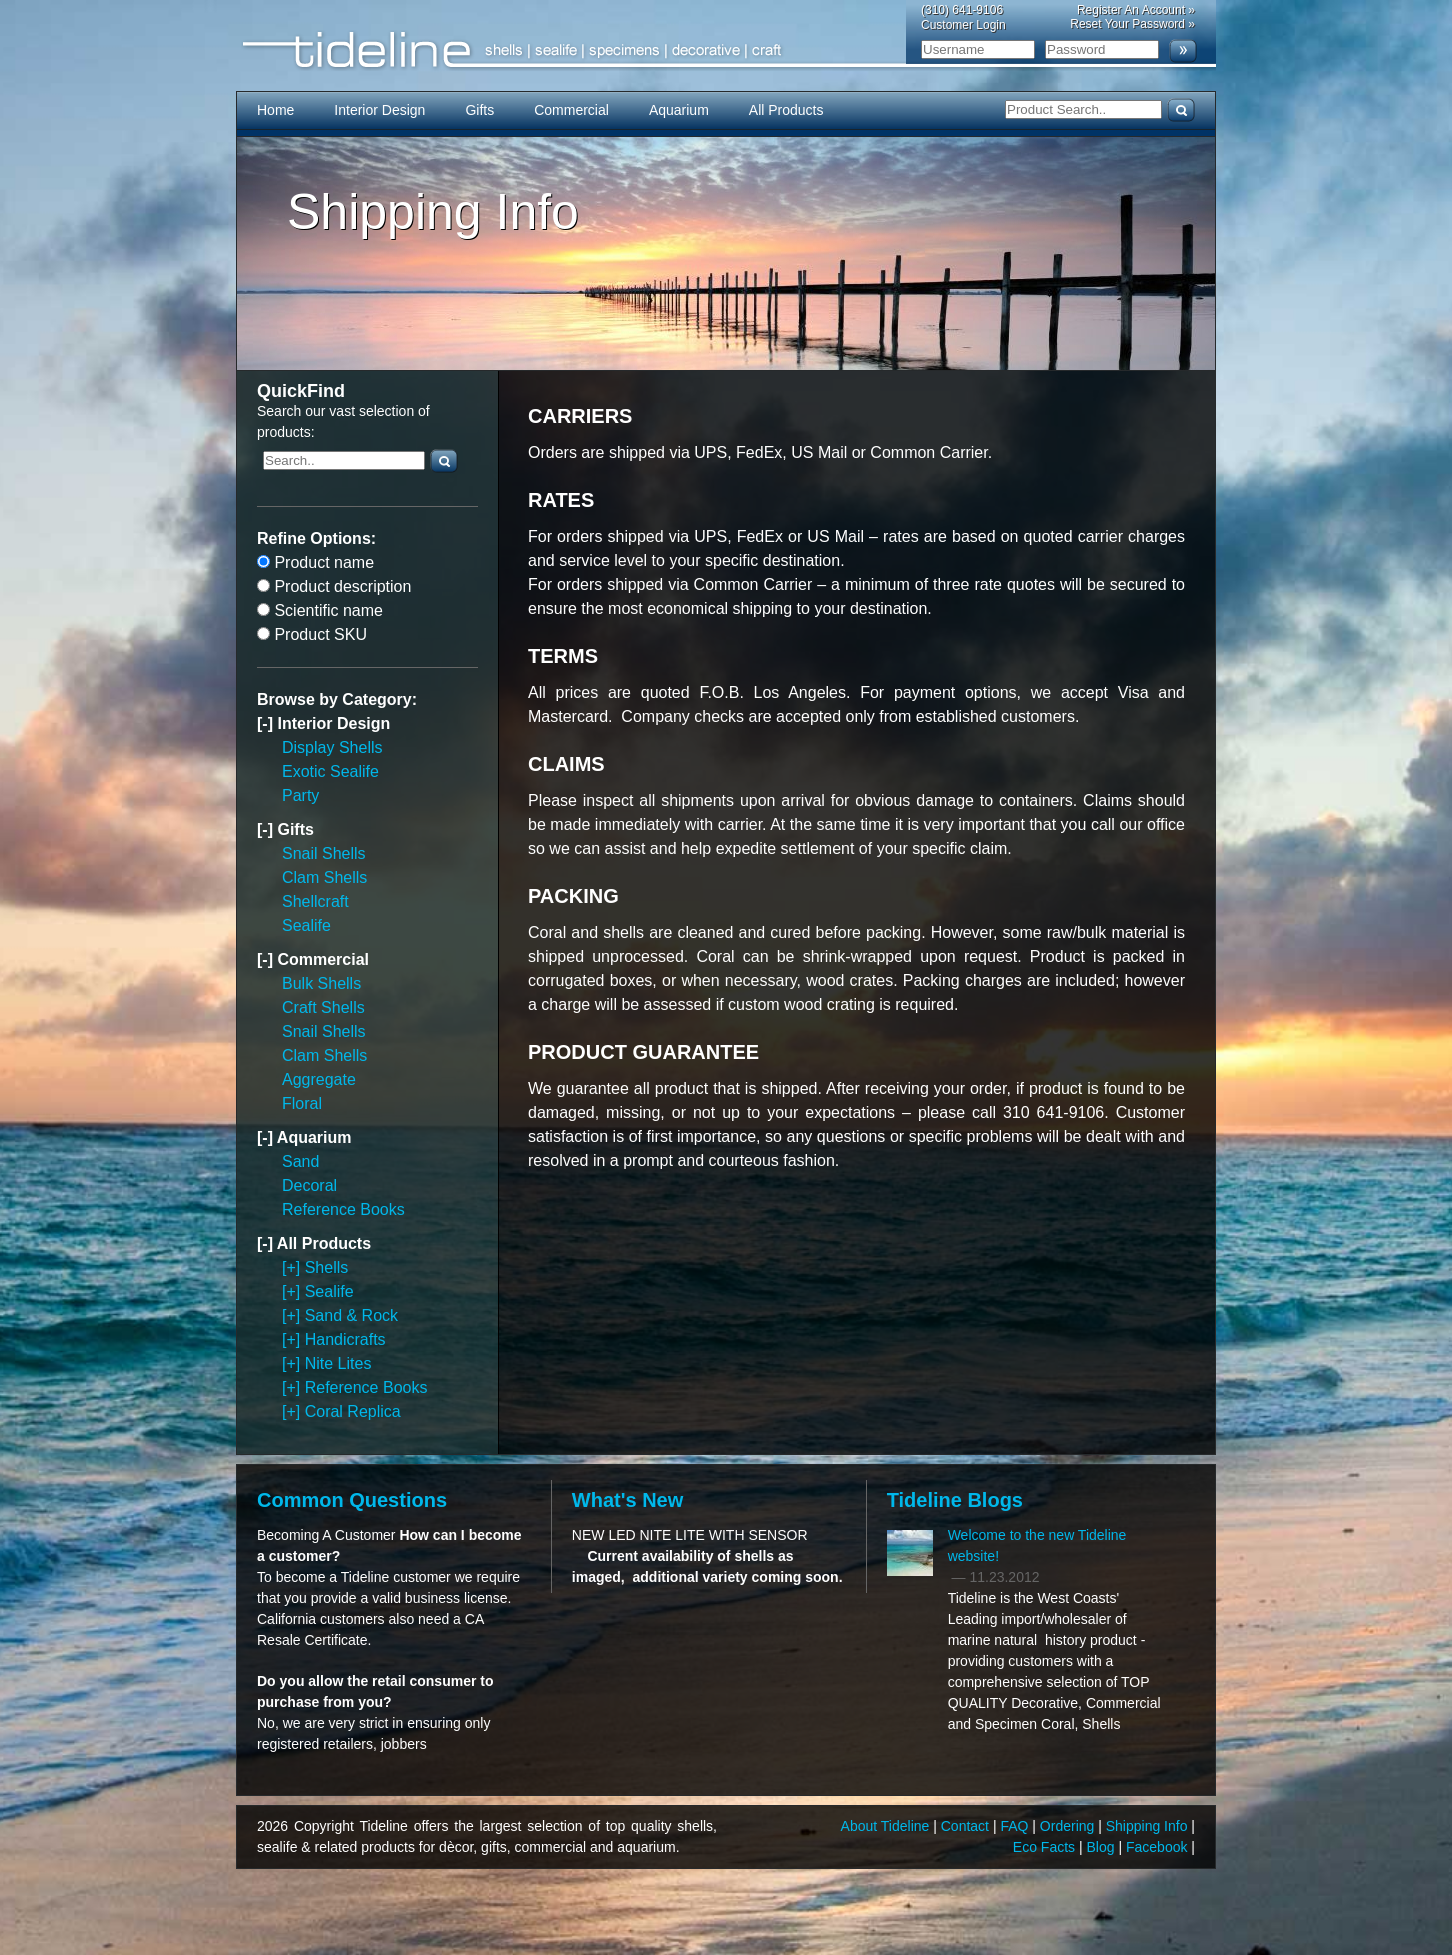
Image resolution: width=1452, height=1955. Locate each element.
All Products (786, 110)
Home (275, 110)
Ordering (1069, 1826)
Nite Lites (338, 1363)
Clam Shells (324, 877)
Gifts (479, 110)
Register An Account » (1136, 10)
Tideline (726, 50)
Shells (327, 1267)
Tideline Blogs (955, 1500)
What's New (627, 1500)
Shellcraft (315, 901)
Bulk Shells (321, 983)
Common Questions (352, 1500)
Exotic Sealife (330, 771)
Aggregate (319, 1079)
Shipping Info (1149, 1826)
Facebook (1158, 1847)
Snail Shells (324, 853)
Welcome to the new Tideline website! (1037, 1545)
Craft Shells (323, 1007)
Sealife (306, 925)
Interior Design (379, 110)
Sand (300, 1161)
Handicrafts (345, 1339)
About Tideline (887, 1826)
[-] (267, 723)
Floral (302, 1103)
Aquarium (679, 110)
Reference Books (343, 1209)
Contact (967, 1826)
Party (300, 795)
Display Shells (332, 747)
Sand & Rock (351, 1315)
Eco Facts (1046, 1847)
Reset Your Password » (1132, 24)
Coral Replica (353, 1411)
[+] (293, 1267)
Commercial (571, 110)
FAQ (1016, 1826)
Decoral (309, 1185)
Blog (1103, 1847)
